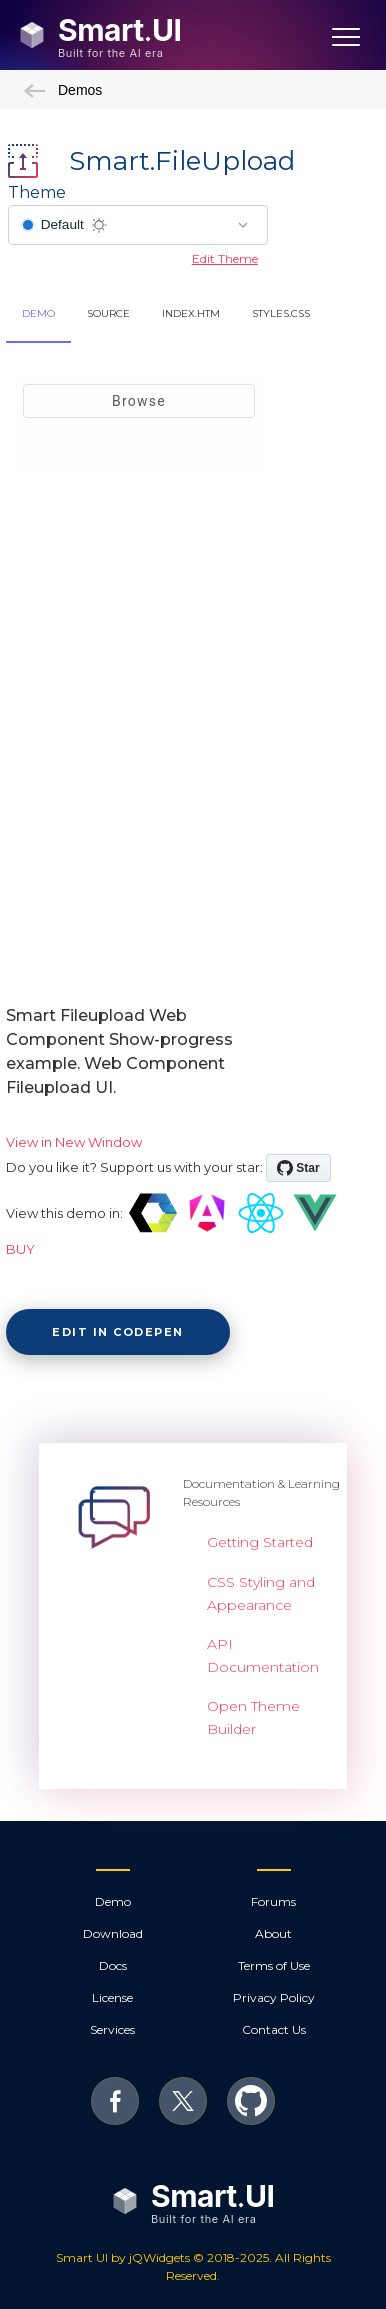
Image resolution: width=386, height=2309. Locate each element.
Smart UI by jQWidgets (123, 2257)
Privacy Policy (274, 1997)
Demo (113, 1901)
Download (113, 1933)
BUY (20, 1249)
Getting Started (260, 1542)
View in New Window (74, 1142)
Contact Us (274, 2029)
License (112, 1997)
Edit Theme (225, 258)
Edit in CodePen (118, 1332)
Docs (113, 1965)
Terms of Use (274, 1965)
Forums (273, 1901)
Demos (63, 90)
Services (112, 2029)
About (273, 1933)
